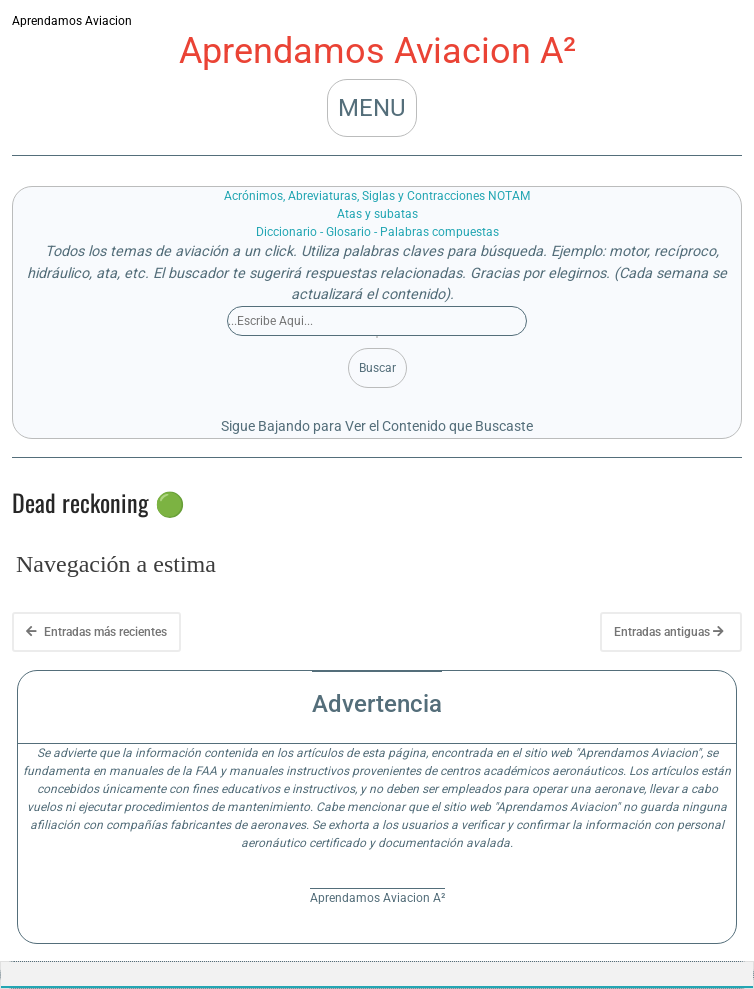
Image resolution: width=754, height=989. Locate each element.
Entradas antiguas (669, 632)
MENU (372, 108)
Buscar (377, 368)
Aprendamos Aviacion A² (377, 51)
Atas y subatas (377, 214)
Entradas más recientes (96, 632)
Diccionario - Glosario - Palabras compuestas (377, 232)
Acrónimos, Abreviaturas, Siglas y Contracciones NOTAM (377, 196)
